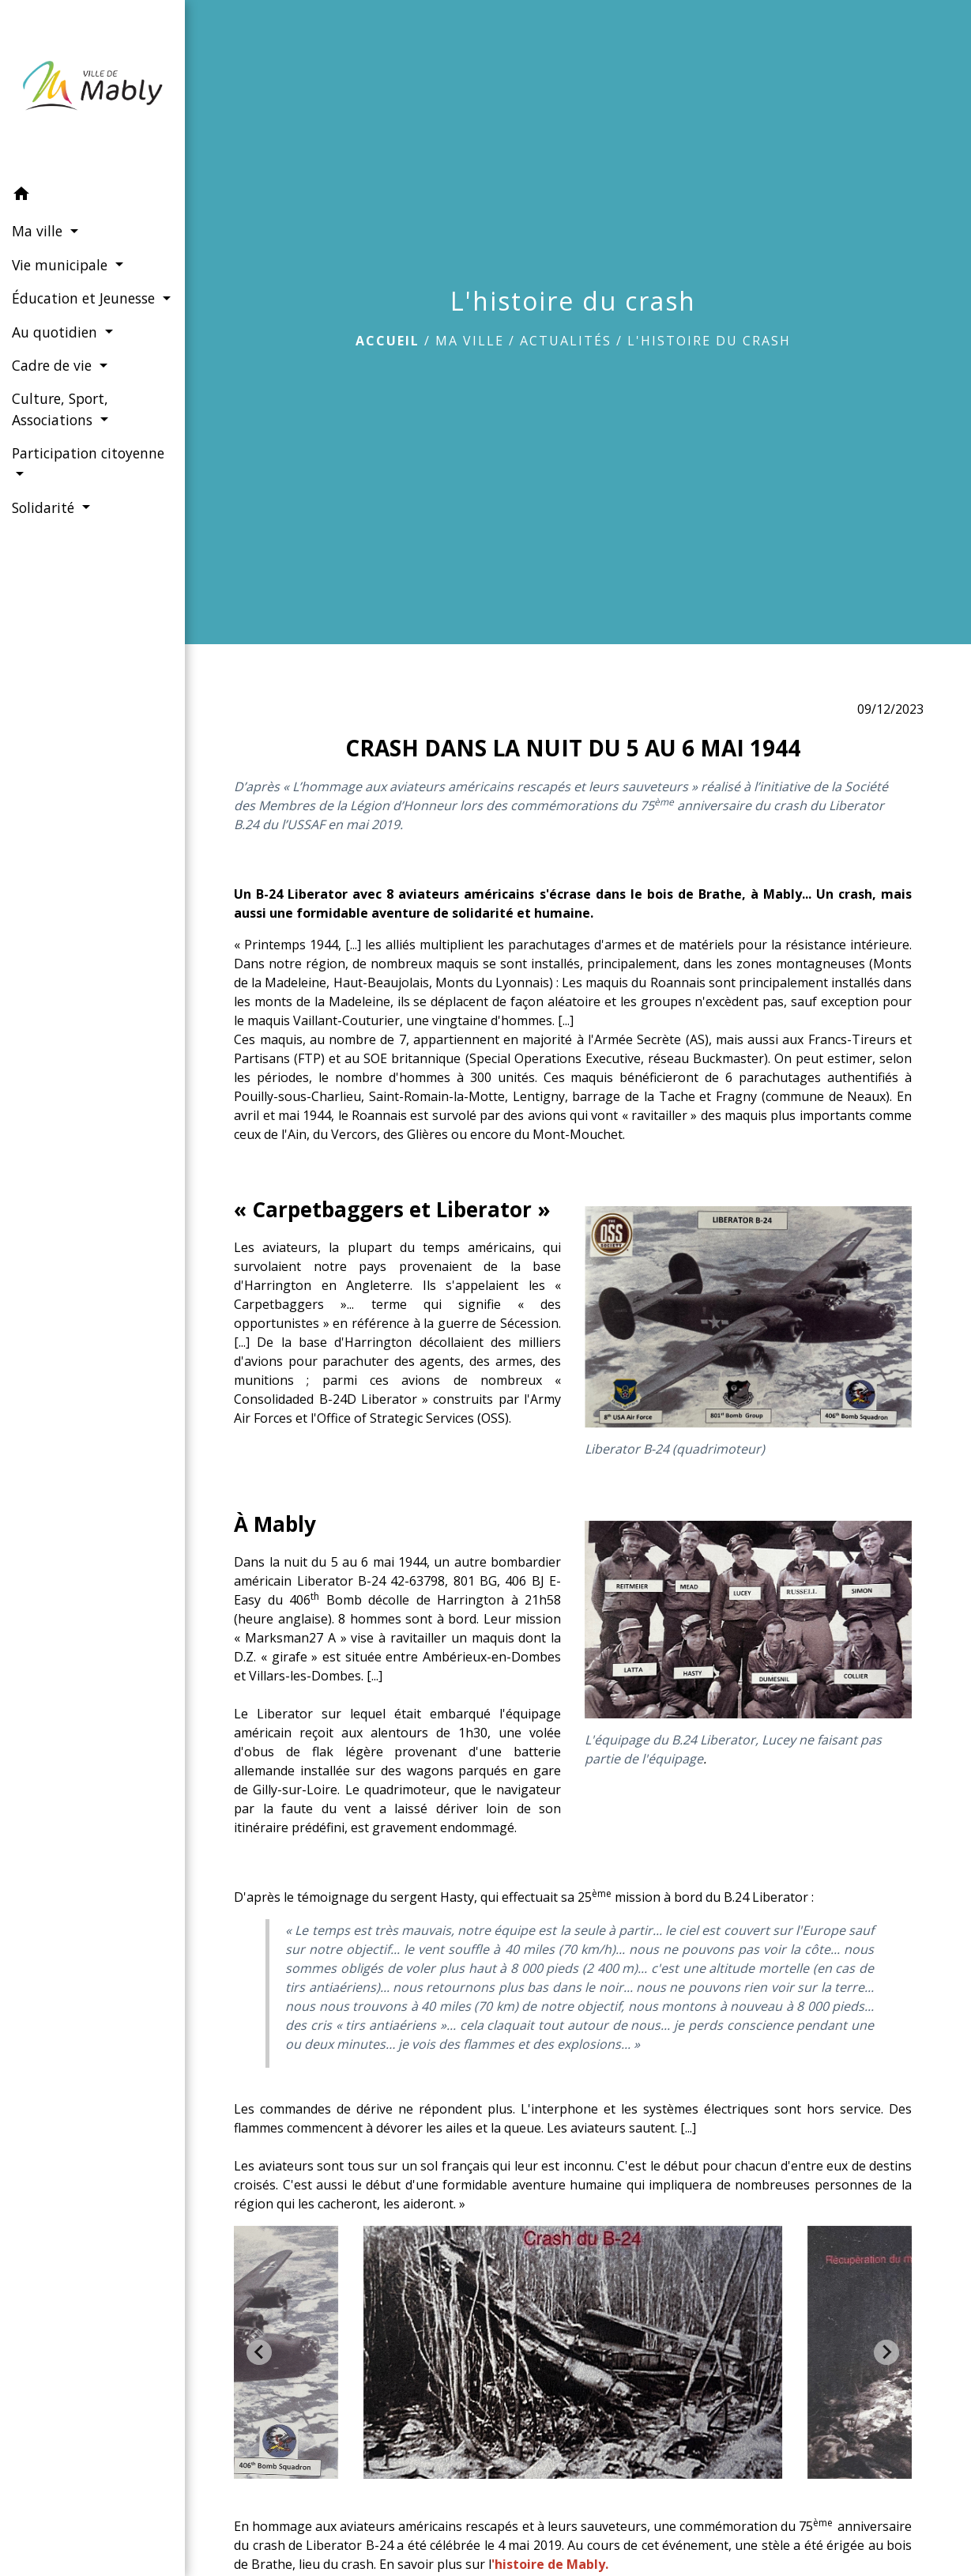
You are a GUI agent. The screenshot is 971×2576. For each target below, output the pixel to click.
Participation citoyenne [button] (54, 480)
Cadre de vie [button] (54, 382)
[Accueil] (87, 87)
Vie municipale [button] (61, 260)
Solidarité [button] (45, 524)
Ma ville (469, 340)
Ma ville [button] (39, 227)
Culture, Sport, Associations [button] (60, 426)
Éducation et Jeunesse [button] (83, 294)
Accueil (388, 340)
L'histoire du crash (709, 340)
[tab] (562, 2466)
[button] (87, 192)
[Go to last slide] (259, 2352)
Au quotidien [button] (56, 348)
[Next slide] (886, 2352)
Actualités (566, 340)
